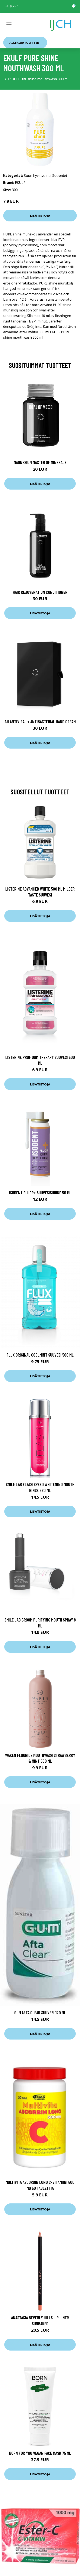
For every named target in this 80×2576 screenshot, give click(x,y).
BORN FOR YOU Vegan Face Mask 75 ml (40, 2453)
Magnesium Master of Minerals (40, 462)
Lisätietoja (40, 215)
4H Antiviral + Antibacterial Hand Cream (40, 721)
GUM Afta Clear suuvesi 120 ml (40, 2012)
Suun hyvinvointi (37, 175)
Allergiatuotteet (25, 42)
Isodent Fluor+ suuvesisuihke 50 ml (40, 1192)
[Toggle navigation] (9, 24)
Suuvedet (59, 175)
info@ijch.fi (11, 6)
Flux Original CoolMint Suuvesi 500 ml (40, 1354)
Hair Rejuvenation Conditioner (40, 592)
